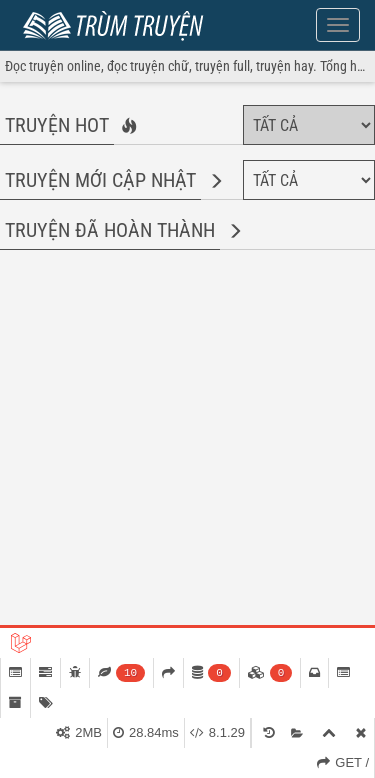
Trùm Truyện (118, 23)
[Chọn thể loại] (309, 125)
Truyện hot (57, 125)
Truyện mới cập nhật (100, 180)
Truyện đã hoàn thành (110, 230)
